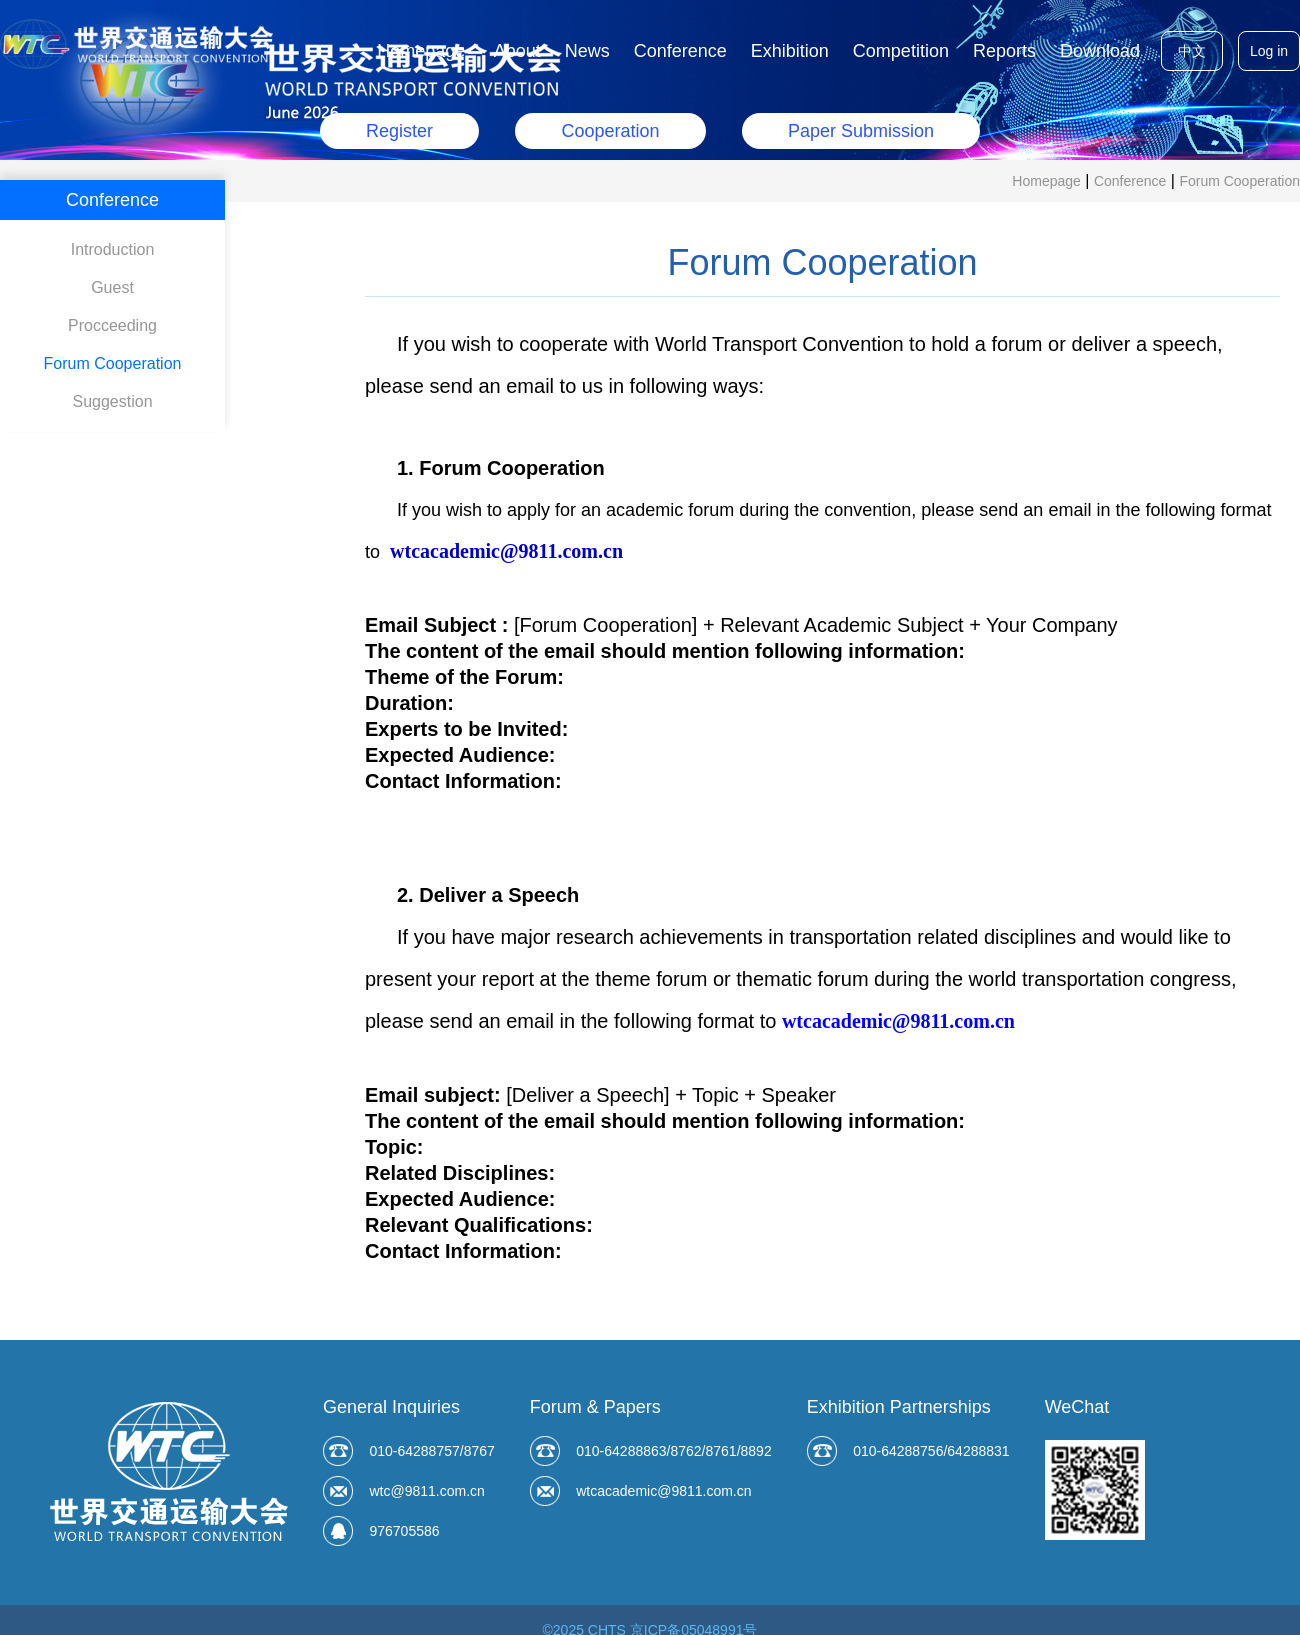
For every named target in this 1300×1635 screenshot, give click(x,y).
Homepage (421, 51)
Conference (680, 51)
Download (1100, 51)
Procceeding (112, 325)
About (517, 51)
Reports (1004, 51)
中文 (1192, 51)
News (587, 51)
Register (399, 131)
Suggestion (112, 401)
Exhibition (790, 51)
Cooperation (610, 131)
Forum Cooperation (1239, 181)
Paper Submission (861, 131)
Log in (1269, 51)
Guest (112, 287)
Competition (901, 51)
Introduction (113, 249)
